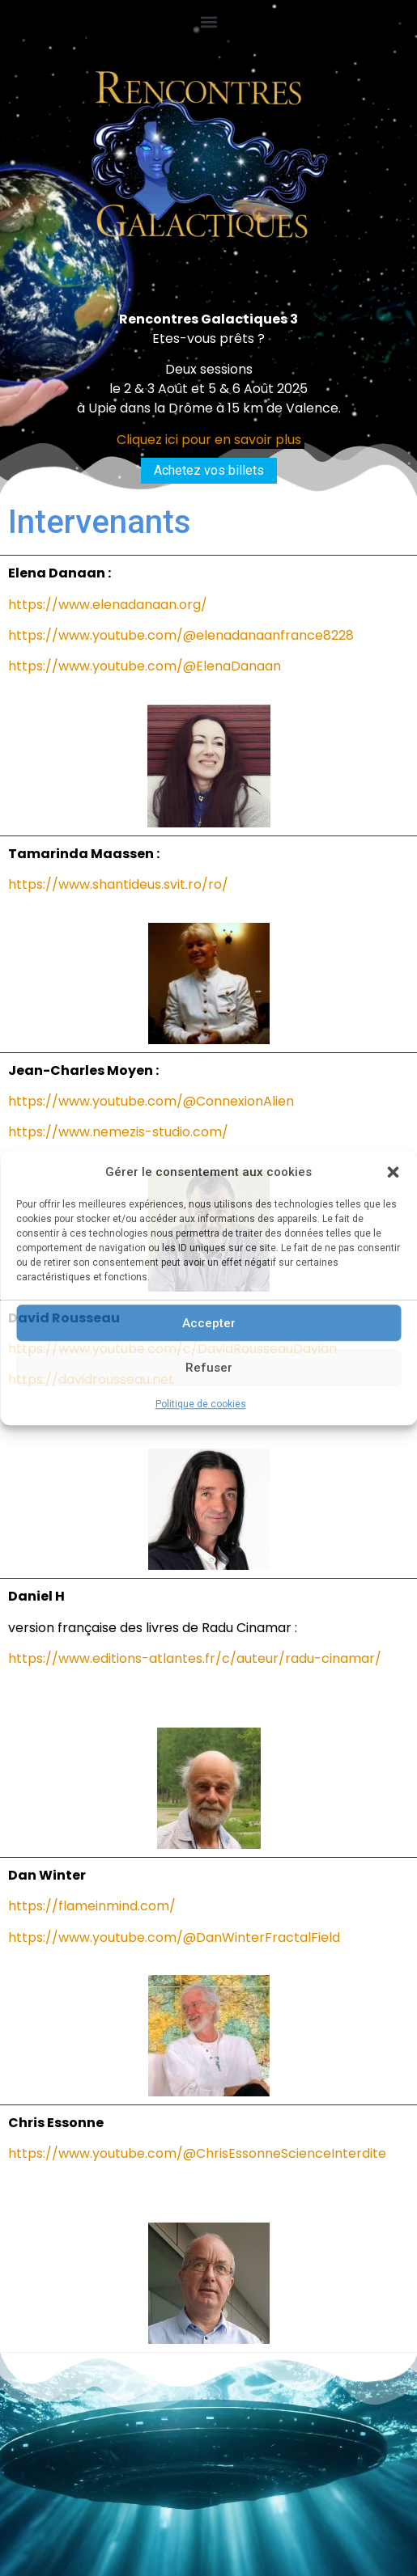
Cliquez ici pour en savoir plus (208, 439)
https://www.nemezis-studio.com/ (118, 1132)
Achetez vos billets (209, 470)
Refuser (208, 1367)
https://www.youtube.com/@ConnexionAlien (151, 1101)
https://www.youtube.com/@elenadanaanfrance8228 (181, 635)
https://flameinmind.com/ (92, 1906)
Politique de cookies (200, 1404)
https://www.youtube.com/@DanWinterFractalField (174, 1937)
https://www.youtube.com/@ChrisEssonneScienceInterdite (197, 2153)
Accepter (209, 1323)
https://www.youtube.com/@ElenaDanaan (144, 666)
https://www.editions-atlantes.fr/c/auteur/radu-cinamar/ (194, 1658)
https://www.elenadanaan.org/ (107, 604)
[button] (393, 1172)
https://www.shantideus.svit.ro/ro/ (118, 884)
